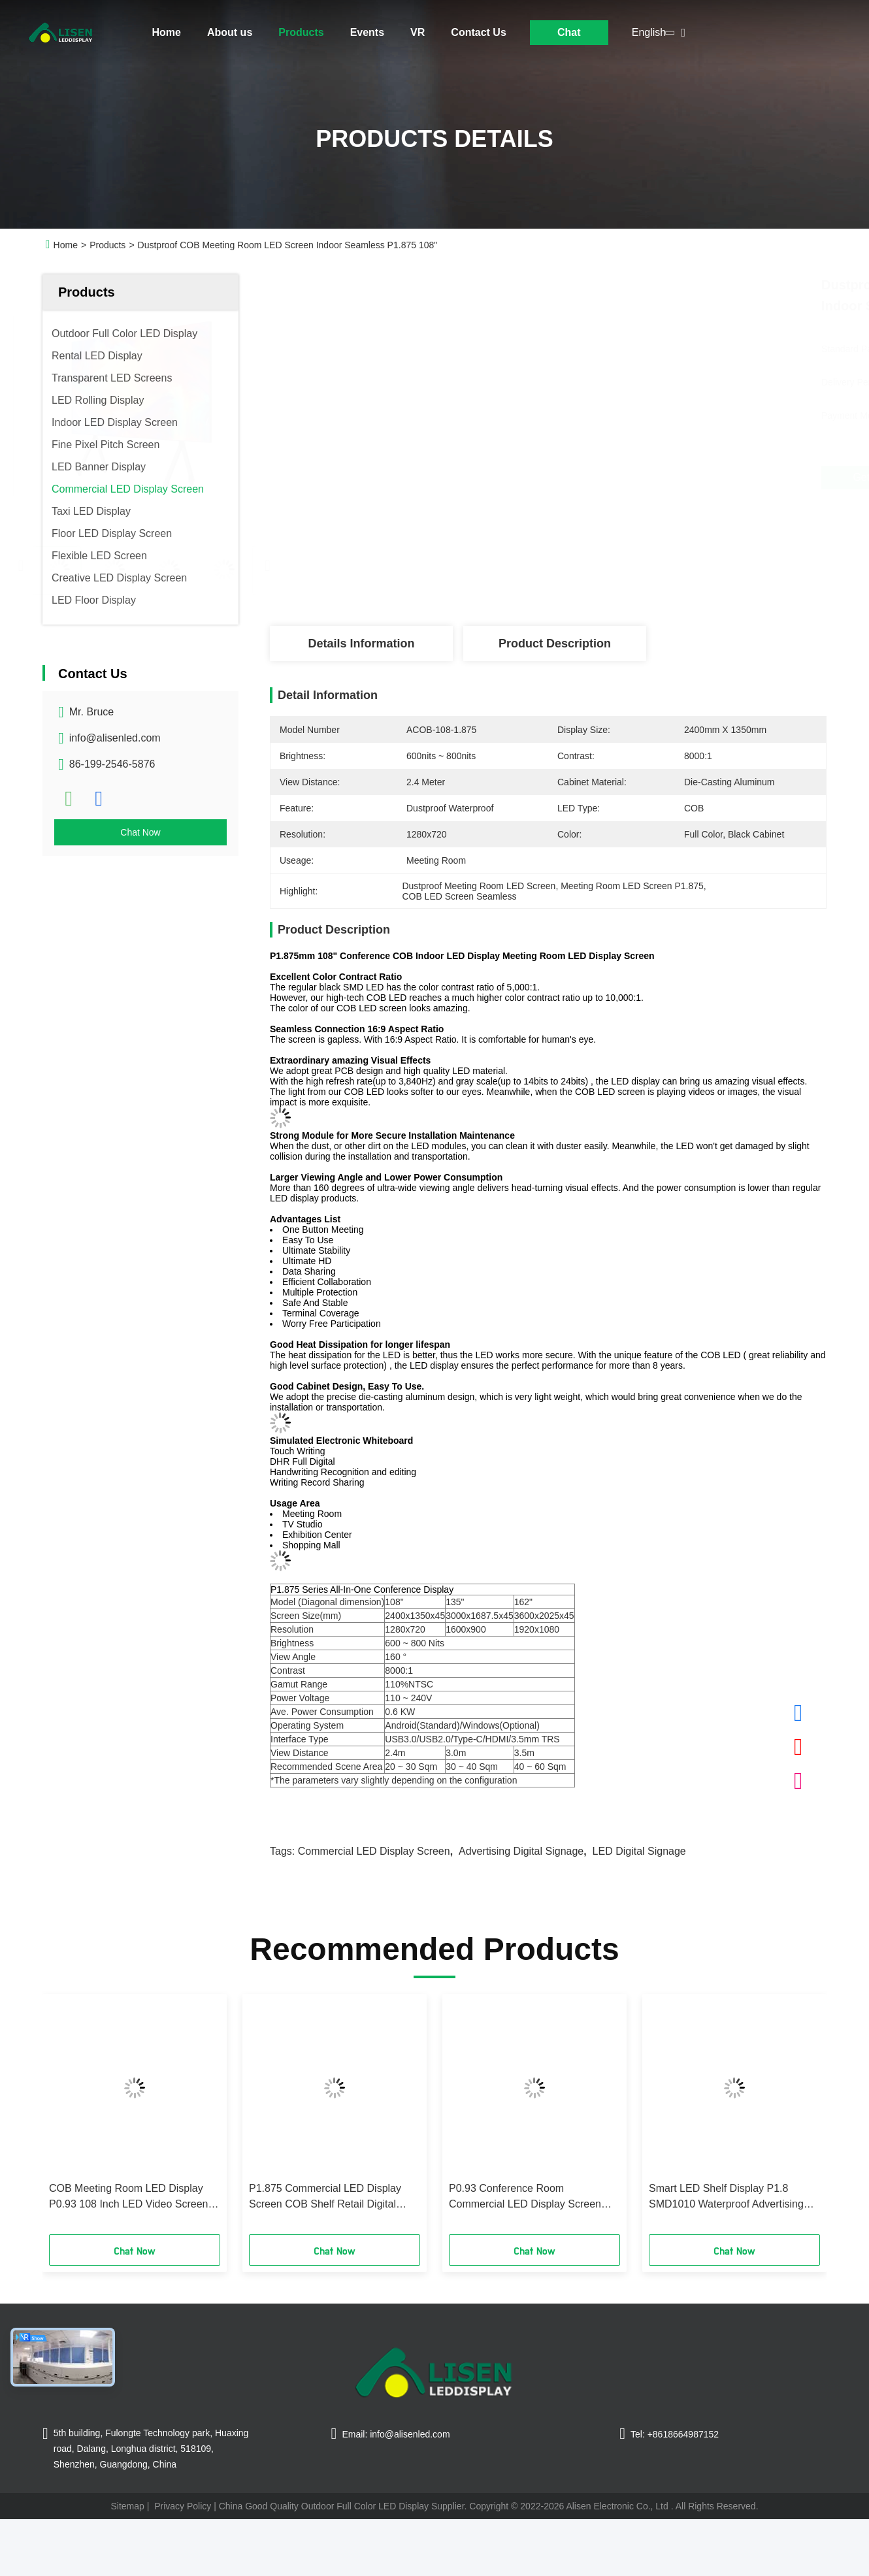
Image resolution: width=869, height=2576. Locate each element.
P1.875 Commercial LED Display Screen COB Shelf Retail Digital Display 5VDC (325, 2197)
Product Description (555, 643)
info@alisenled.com (115, 737)
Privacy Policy (182, 2506)
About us (229, 32)
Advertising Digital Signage (521, 1851)
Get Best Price (621, 477)
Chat (569, 32)
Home (166, 32)
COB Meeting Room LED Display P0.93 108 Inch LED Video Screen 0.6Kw (128, 2197)
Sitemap (127, 2506)
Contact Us (478, 32)
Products (300, 32)
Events (367, 32)
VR (417, 32)
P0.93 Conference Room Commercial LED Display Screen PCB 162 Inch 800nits (525, 2197)
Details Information (361, 643)
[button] (70, 2118)
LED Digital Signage (639, 1851)
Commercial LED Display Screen (374, 1851)
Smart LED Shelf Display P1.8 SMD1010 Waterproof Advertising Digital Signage (726, 2197)
